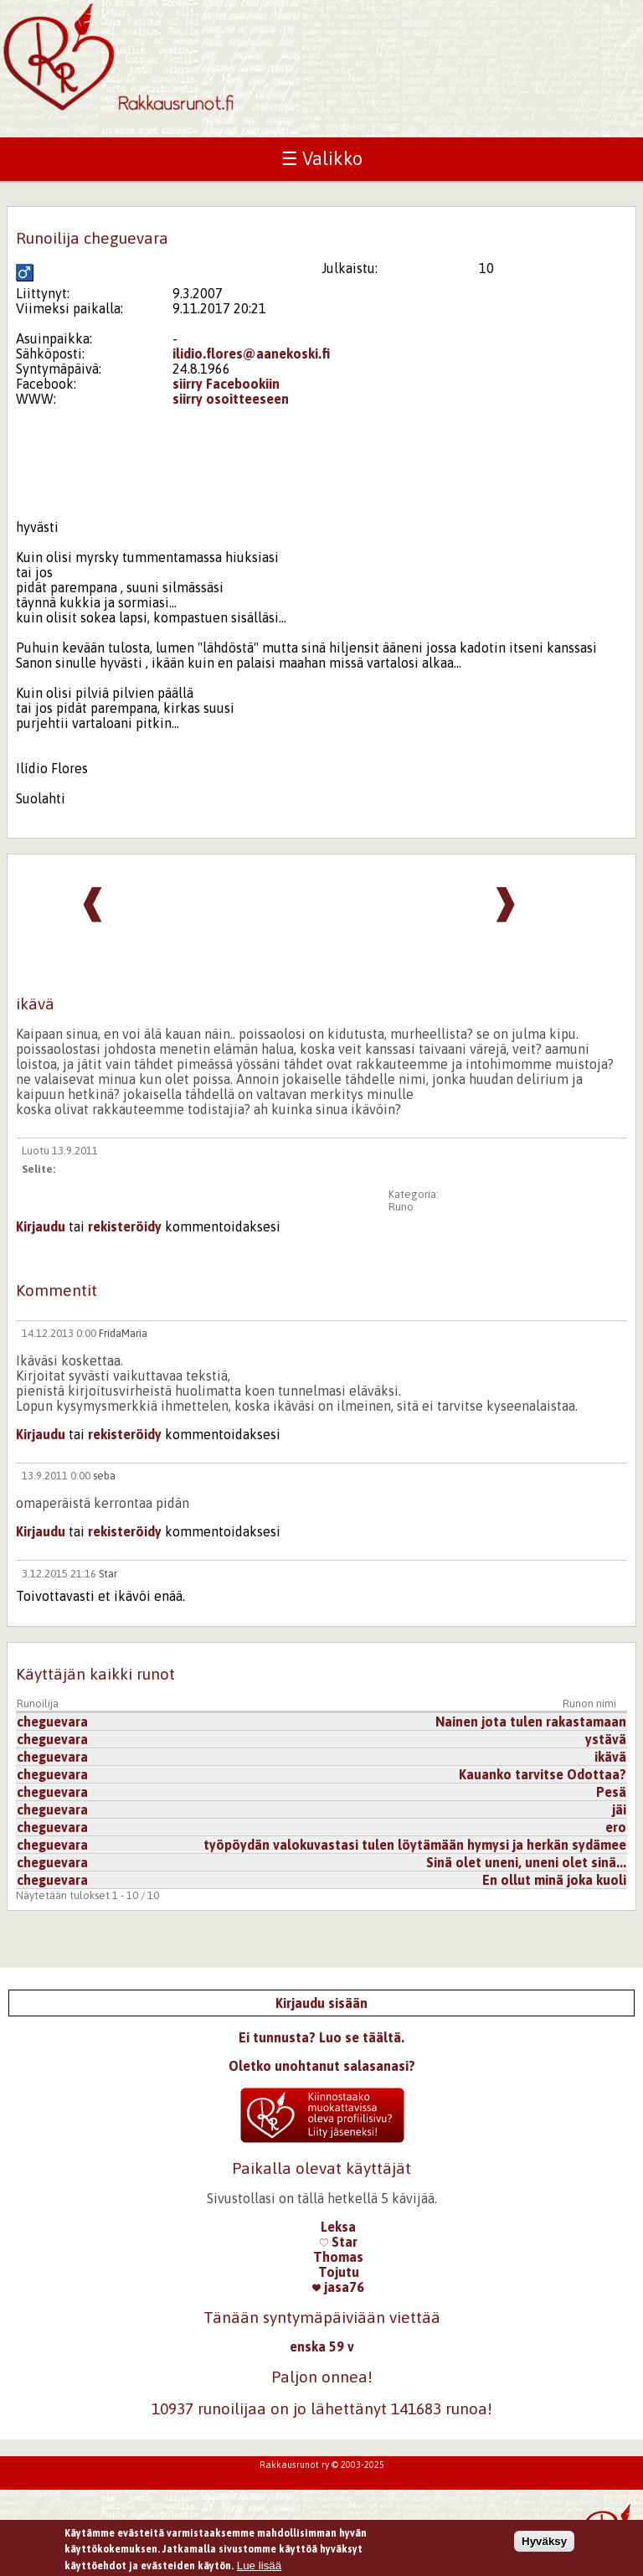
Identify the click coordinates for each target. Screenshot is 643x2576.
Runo (401, 1206)
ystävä (605, 1739)
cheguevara (52, 1721)
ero (615, 1827)
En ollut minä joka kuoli (554, 1879)
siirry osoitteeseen (230, 398)
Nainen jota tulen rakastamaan (530, 1721)
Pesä (611, 1791)
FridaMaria (123, 1333)
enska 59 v (322, 2346)
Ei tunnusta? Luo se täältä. (321, 2037)
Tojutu (338, 2271)
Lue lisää (259, 2569)
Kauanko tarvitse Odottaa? (542, 1774)
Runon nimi (589, 1703)
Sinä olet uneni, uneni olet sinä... (526, 1862)
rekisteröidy (125, 1226)
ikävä (610, 1756)
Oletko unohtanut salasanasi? (322, 2065)
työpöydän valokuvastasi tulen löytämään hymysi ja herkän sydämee (414, 1844)
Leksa (338, 2226)
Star (108, 1573)
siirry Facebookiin (226, 383)
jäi (619, 1809)
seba (104, 1475)
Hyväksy (544, 2544)
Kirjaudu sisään (321, 2003)
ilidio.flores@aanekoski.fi (251, 353)
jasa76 (338, 2287)
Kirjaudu (40, 1226)
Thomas (338, 2256)
